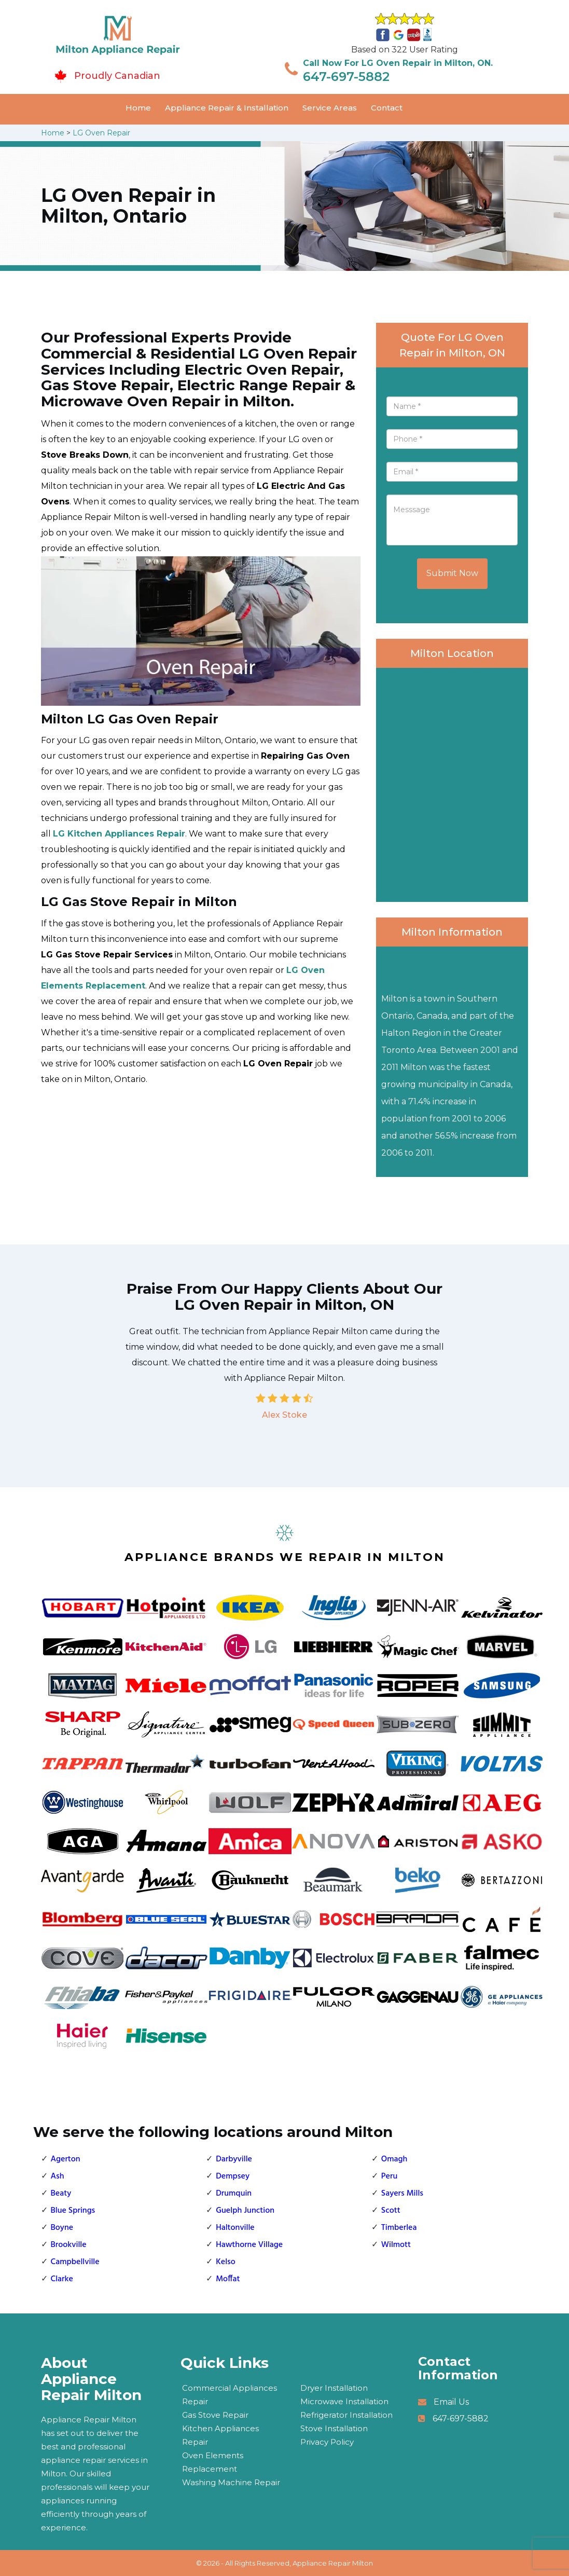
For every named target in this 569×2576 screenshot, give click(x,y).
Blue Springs (73, 2210)
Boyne (62, 2228)
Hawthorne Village (249, 2245)
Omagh (394, 2159)
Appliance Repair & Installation (226, 108)
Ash (57, 2176)
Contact (387, 108)
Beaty (61, 2193)
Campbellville (75, 2262)
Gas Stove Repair (215, 2415)
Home (138, 108)
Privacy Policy (327, 2442)
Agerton (65, 2159)
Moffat (228, 2279)
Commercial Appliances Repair (229, 2394)
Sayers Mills (402, 2193)
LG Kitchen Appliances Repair (119, 834)
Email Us (451, 2402)
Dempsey (232, 2176)
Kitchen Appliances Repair (220, 2435)
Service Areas (329, 108)
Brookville (69, 2245)
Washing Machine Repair (231, 2482)
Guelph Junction (245, 2210)
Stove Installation (334, 2428)
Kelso (225, 2262)
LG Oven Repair (101, 133)
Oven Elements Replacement (212, 2462)
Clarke (62, 2279)
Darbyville (234, 2159)
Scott (390, 2210)
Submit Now (452, 573)
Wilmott (396, 2245)
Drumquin (234, 2193)
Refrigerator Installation (346, 2415)
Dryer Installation (334, 2388)
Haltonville (235, 2228)
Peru (389, 2176)
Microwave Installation (344, 2401)
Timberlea (399, 2228)
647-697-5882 (346, 76)
